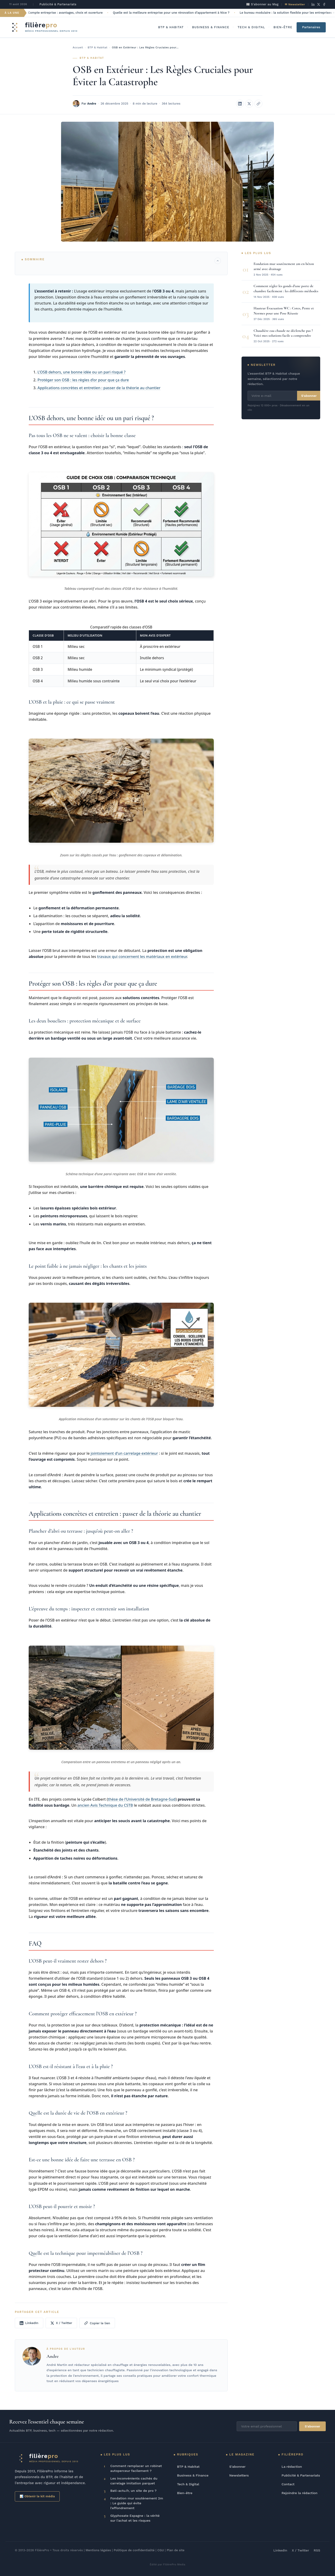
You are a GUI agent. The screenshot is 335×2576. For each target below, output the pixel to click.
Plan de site (175, 2550)
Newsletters (239, 2475)
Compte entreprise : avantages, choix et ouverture (45, 12)
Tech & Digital (251, 27)
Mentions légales (98, 2550)
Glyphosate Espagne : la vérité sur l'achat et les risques (135, 2518)
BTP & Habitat (171, 27)
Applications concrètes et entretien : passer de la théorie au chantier (99, 387)
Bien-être (282, 27)
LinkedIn (29, 2323)
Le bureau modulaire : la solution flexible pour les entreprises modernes (274, 12)
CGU (160, 2550)
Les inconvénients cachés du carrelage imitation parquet (133, 2481)
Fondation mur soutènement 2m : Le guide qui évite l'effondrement (136, 2503)
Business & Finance (210, 27)
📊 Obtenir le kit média (37, 2496)
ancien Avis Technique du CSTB (105, 1805)
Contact (288, 2484)
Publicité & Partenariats (57, 4)
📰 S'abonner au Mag (262, 4)
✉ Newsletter (295, 4)
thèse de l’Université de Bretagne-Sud (141, 1799)
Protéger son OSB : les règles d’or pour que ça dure (83, 379)
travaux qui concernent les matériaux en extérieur (142, 956)
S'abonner (309, 396)
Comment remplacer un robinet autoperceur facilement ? (136, 2468)
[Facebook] (324, 4)
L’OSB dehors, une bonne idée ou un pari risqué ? (81, 372)
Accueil (78, 47)
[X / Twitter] (318, 4)
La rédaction (292, 2466)
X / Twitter (61, 2323)
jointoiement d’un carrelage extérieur (124, 1453)
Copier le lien (97, 2321)
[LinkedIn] (313, 4)
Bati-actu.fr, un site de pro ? (133, 2490)
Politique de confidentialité (134, 2550)
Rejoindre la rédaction (299, 2493)
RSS (317, 2550)
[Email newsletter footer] (267, 2426)
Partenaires (311, 27)
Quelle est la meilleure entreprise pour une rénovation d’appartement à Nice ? (151, 12)
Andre (53, 2356)
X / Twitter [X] (300, 2550)
